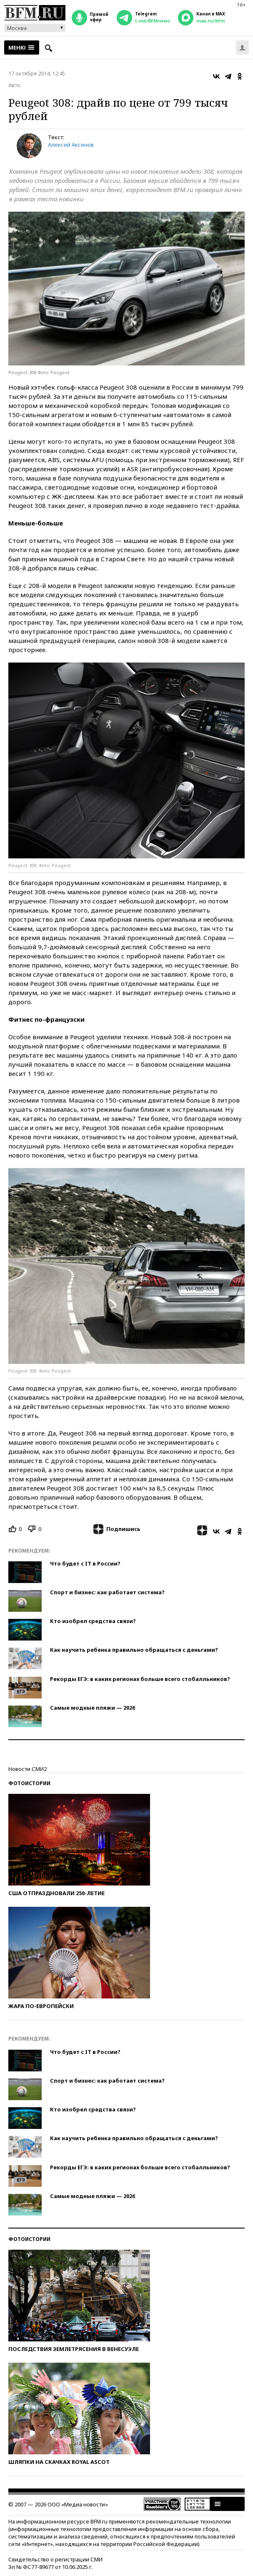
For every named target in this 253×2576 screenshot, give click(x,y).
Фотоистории (29, 1783)
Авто (14, 85)
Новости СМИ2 (27, 1769)
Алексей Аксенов (71, 144)
